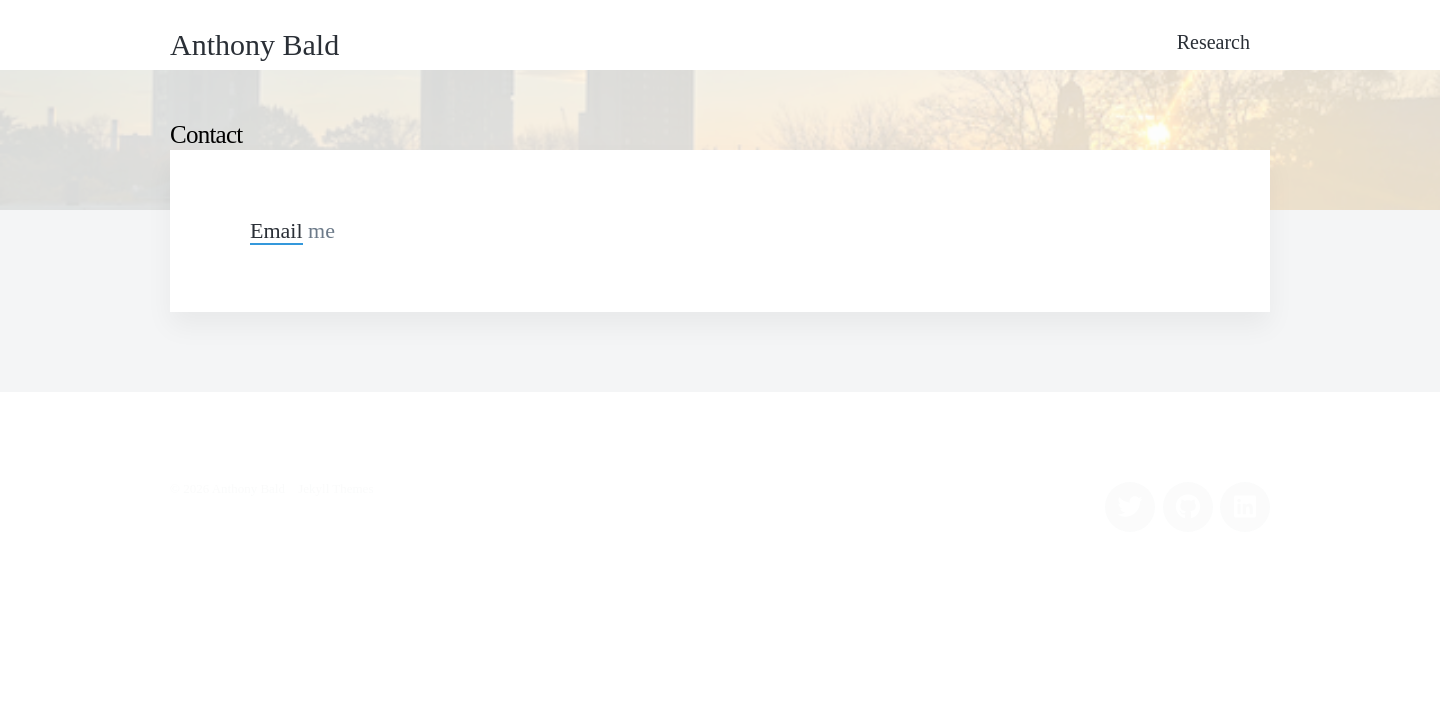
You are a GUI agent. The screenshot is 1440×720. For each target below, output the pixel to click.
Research (1213, 42)
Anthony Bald (254, 44)
